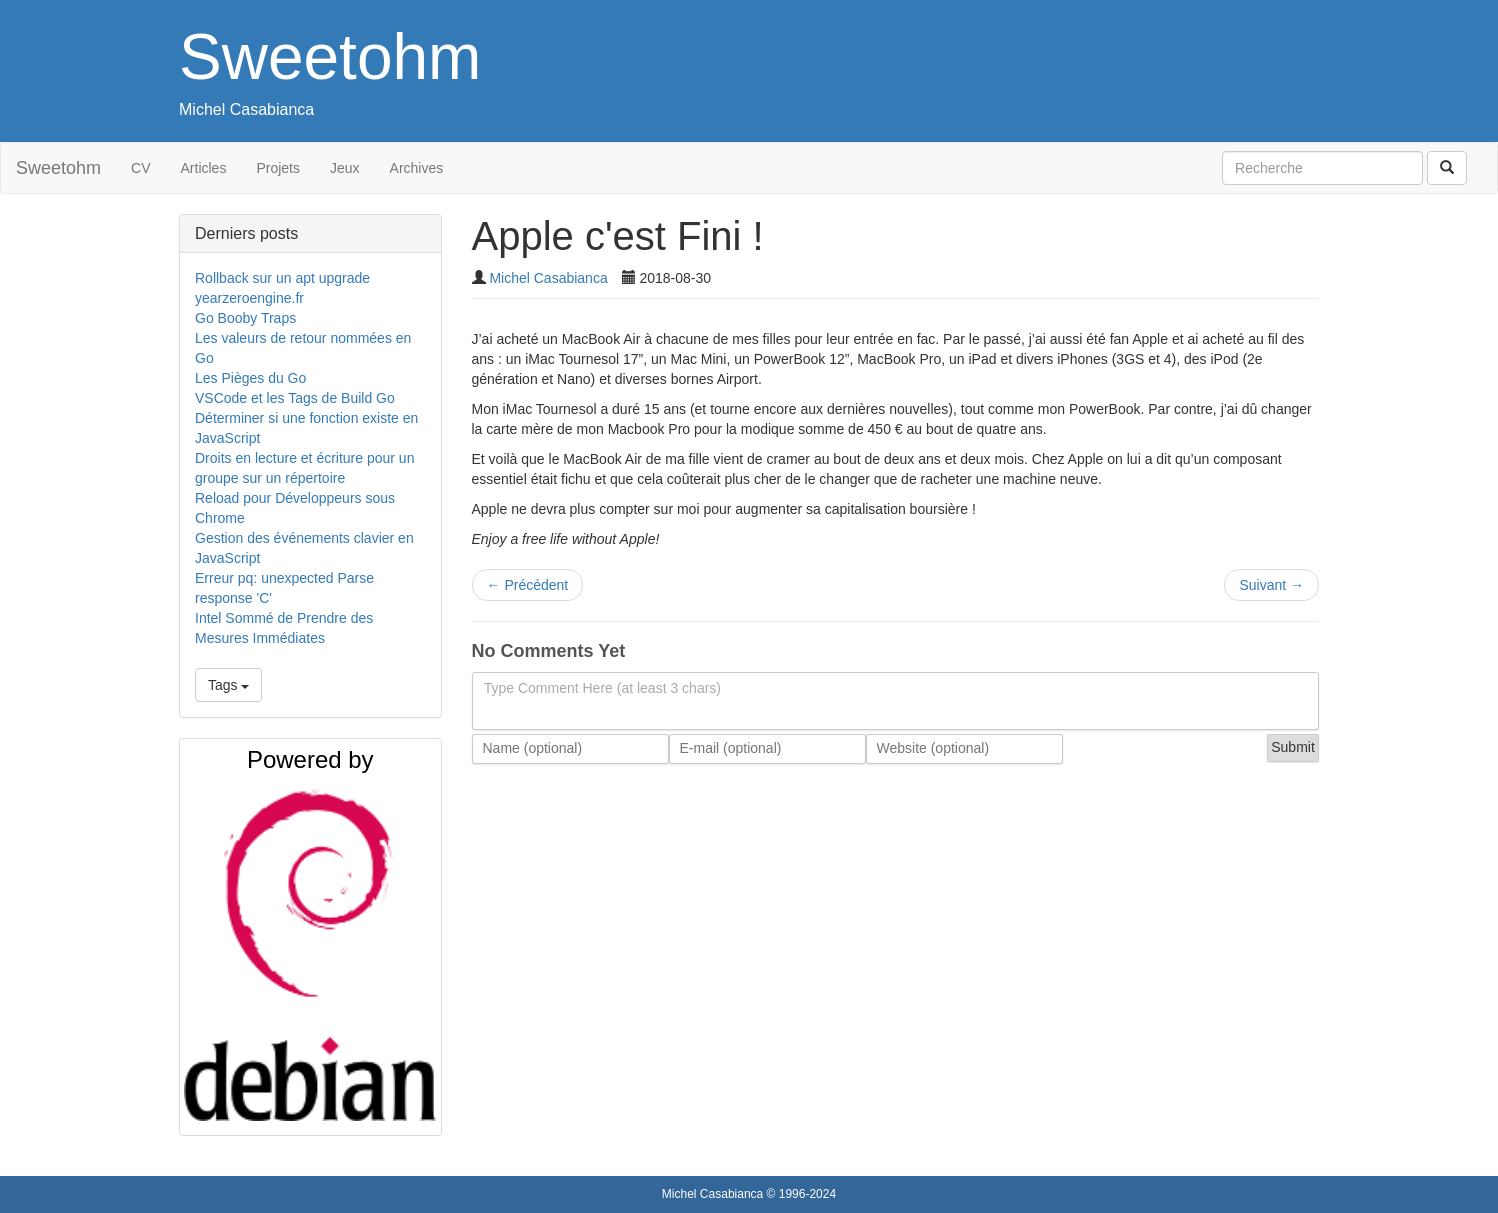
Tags (228, 685)
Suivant (1271, 585)
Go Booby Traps (245, 318)
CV (140, 168)
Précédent (528, 585)
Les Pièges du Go (250, 378)
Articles (204, 168)
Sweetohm (330, 57)
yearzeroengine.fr (249, 298)
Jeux (345, 168)
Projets (278, 168)
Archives (417, 168)
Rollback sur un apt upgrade (282, 278)
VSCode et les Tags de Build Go (295, 398)
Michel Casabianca (246, 109)
